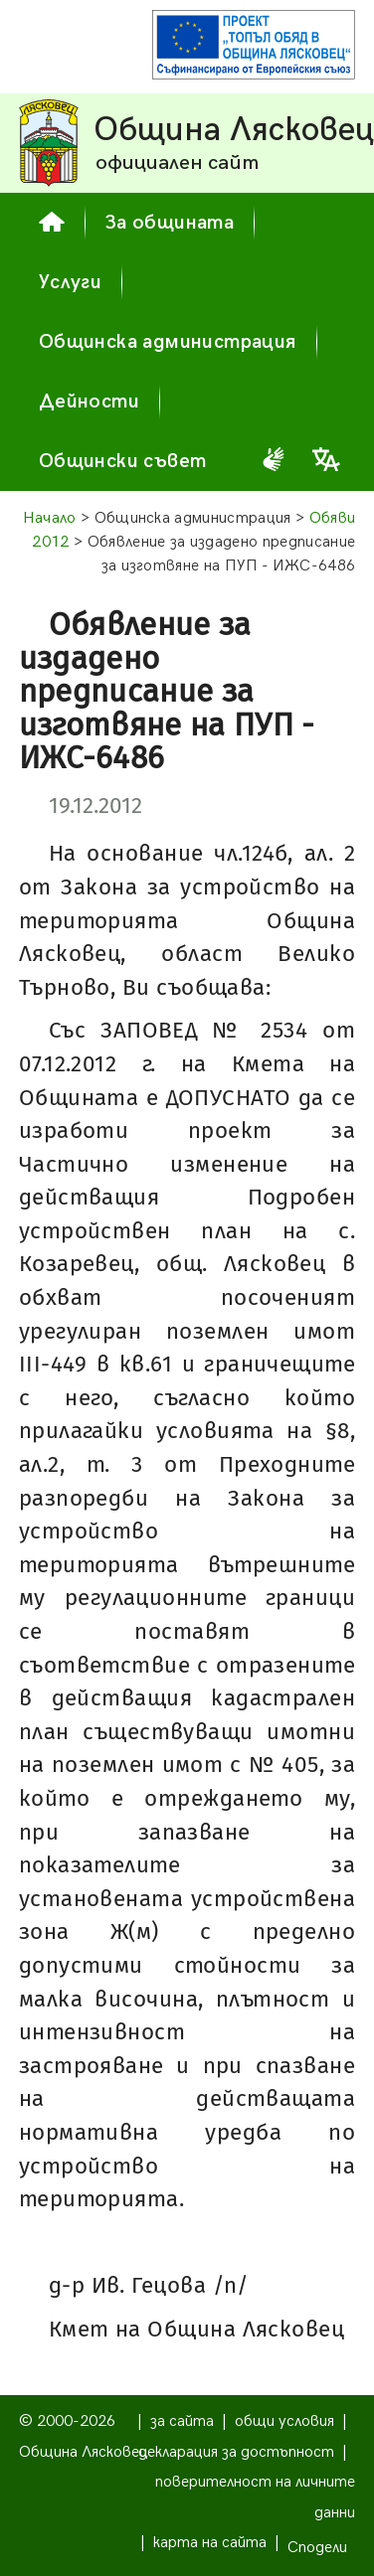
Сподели (317, 2547)
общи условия (284, 2421)
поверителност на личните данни (255, 2497)
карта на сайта (210, 2542)
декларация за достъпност (236, 2452)
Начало (50, 518)
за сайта (182, 2421)
